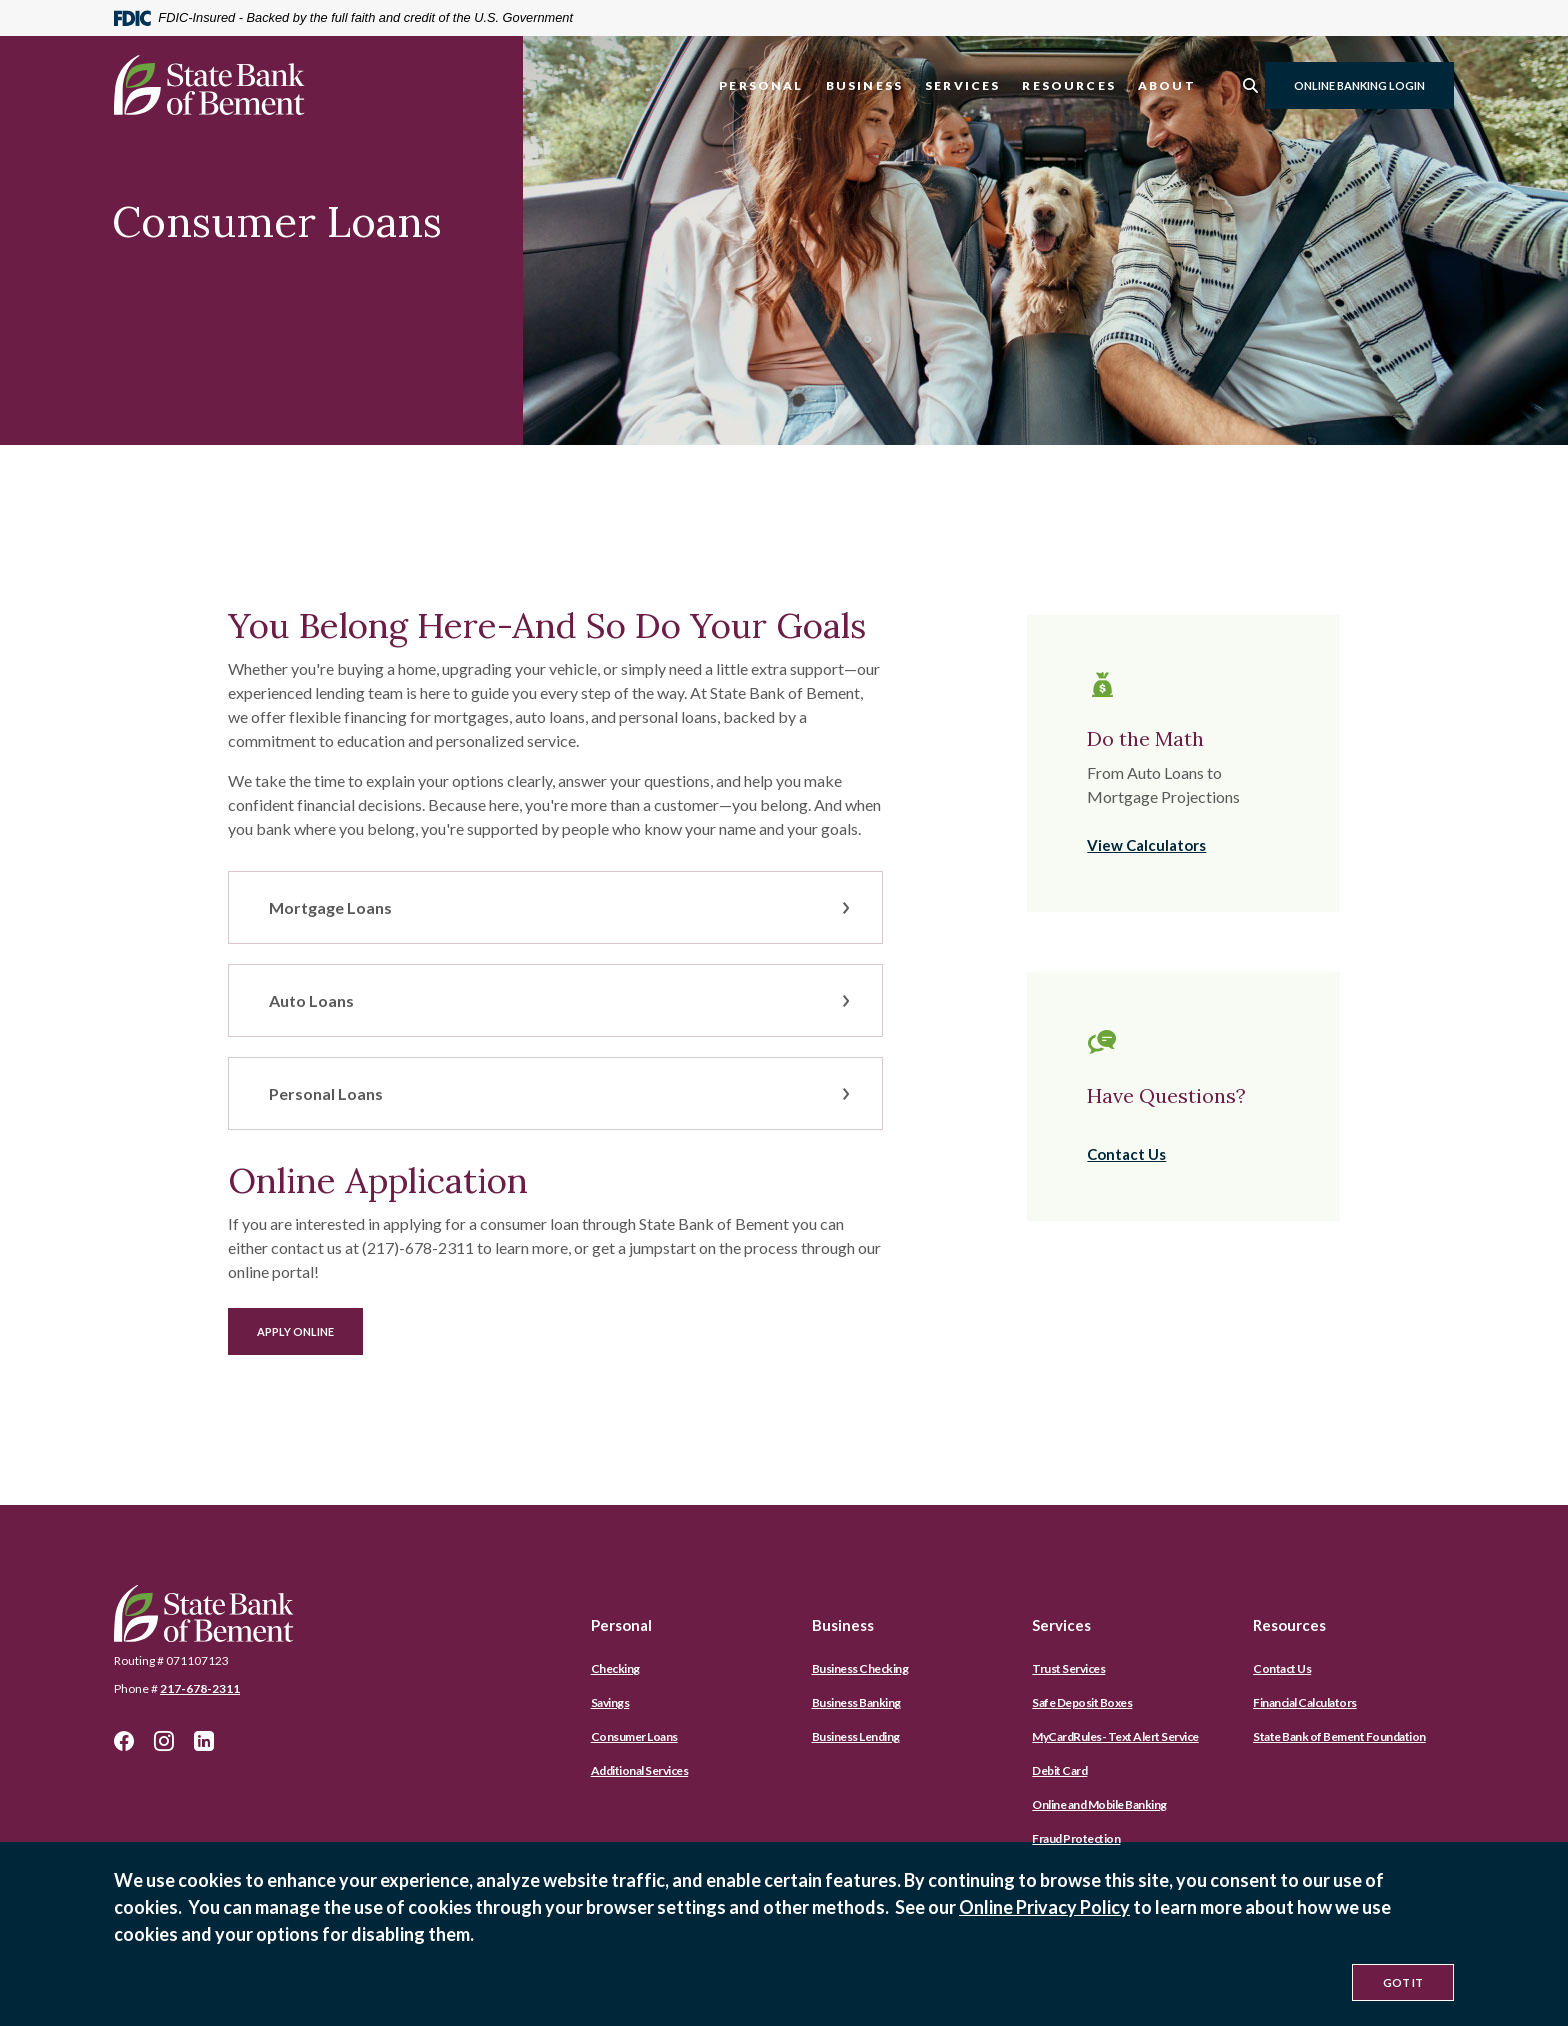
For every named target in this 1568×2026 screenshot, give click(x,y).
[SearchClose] (1251, 85)
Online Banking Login (1359, 85)
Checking (615, 1668)
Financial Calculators (1305, 1702)
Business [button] (864, 85)
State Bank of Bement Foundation (1339, 1736)
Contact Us (1126, 1154)
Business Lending (856, 1736)
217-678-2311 (200, 1688)
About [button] (1167, 85)
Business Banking (856, 1702)
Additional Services (640, 1770)
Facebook (124, 1741)
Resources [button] (1069, 85)
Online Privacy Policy (1044, 1907)
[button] (555, 907)
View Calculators (1146, 845)
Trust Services (1068, 1668)
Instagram (164, 1741)
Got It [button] (1403, 1982)
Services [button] (962, 85)
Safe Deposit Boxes (1082, 1702)
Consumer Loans (634, 1736)
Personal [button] (761, 85)
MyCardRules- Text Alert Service (1115, 1736)
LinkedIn (204, 1741)
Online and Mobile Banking (1099, 1804)
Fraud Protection (1076, 1838)
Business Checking (860, 1668)
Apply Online (310, 1331)
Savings (610, 1702)
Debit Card (1059, 1770)
